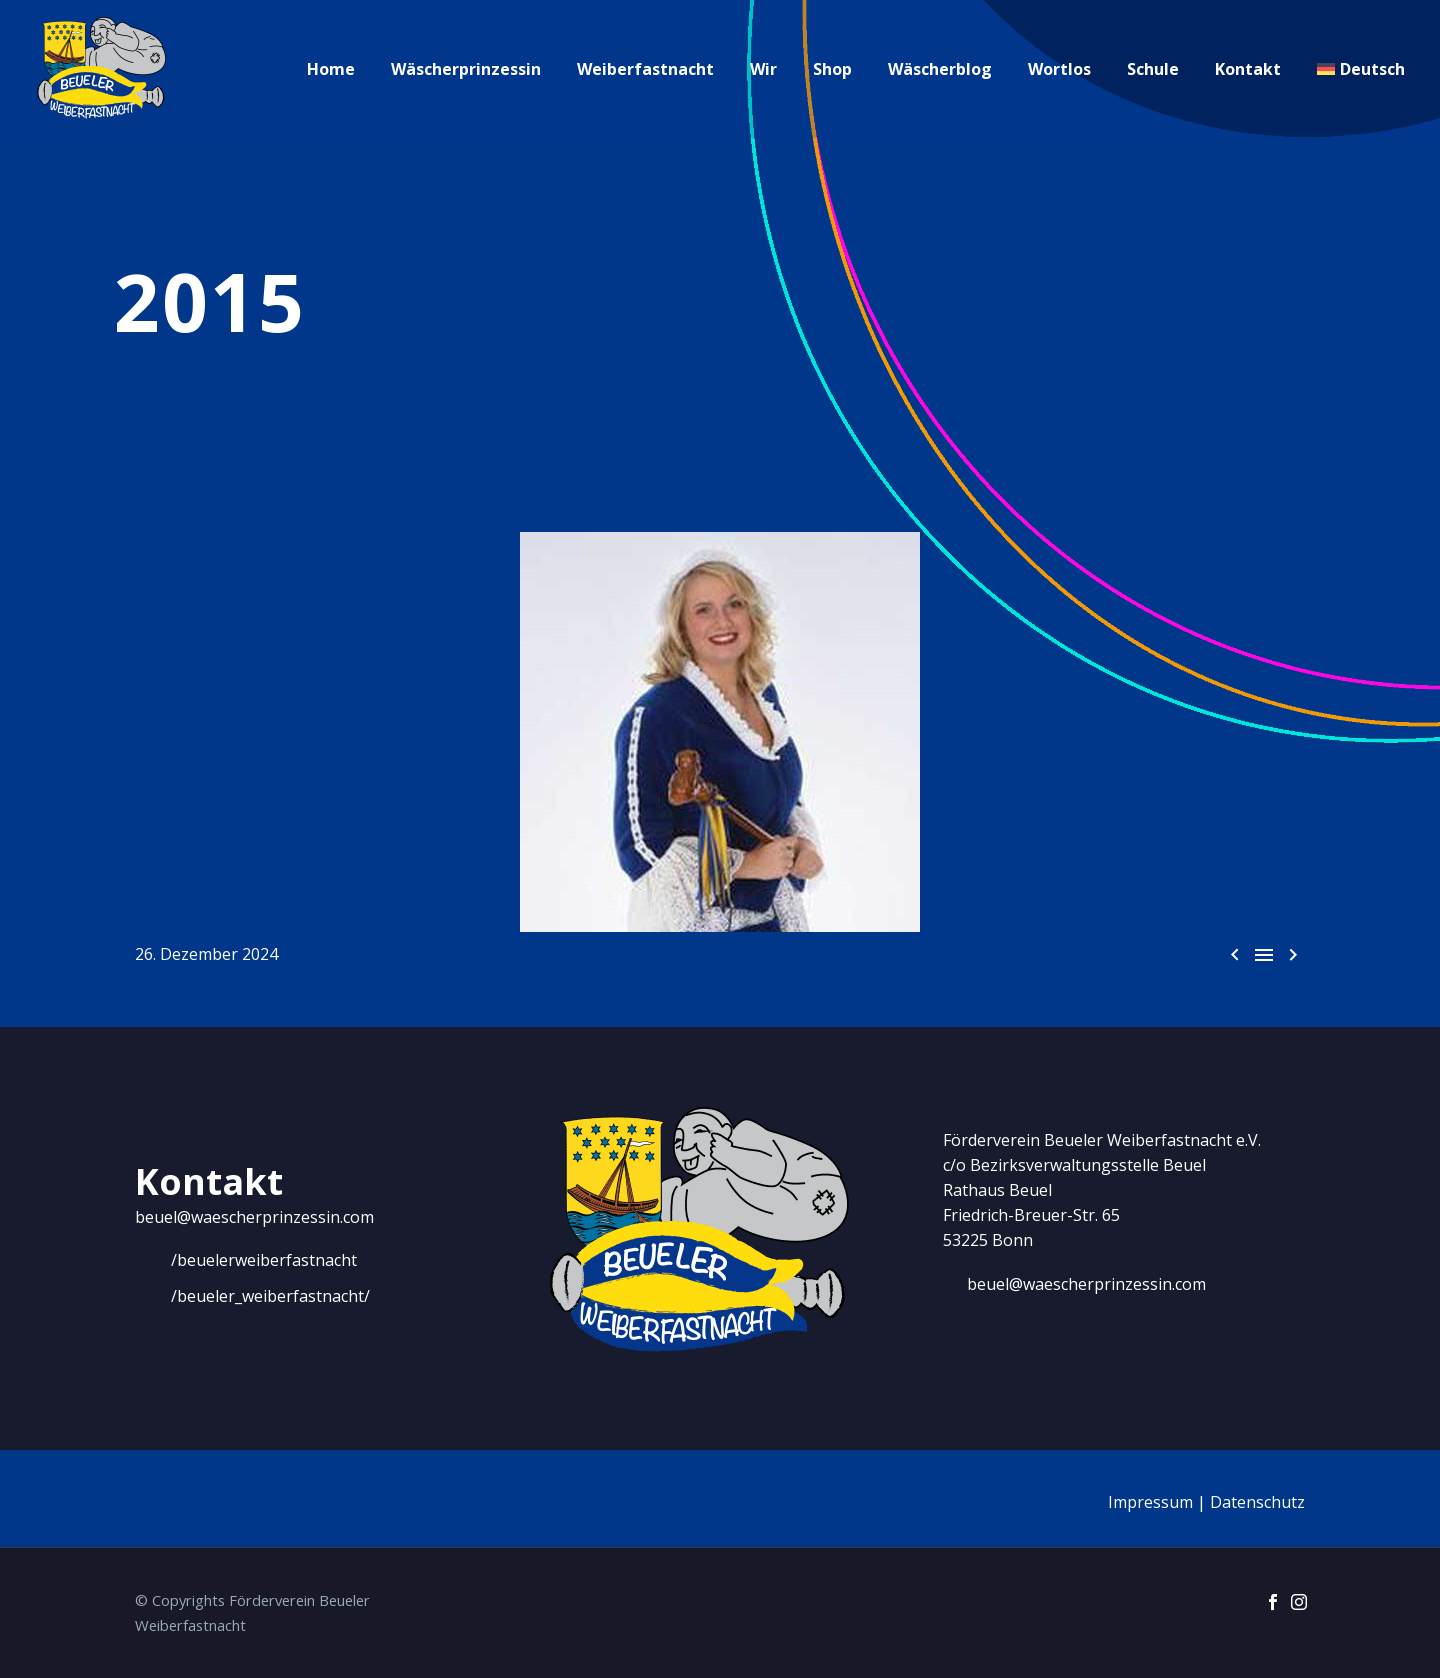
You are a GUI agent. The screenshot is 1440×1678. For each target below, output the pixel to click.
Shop (832, 69)
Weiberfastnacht (645, 69)
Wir (763, 69)
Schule (1153, 69)
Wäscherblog (940, 69)
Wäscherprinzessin (466, 69)
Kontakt (1248, 69)
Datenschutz (1257, 1502)
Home (331, 69)
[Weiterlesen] (246, 1261)
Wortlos (1059, 69)
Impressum (1150, 1502)
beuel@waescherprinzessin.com (254, 1217)
